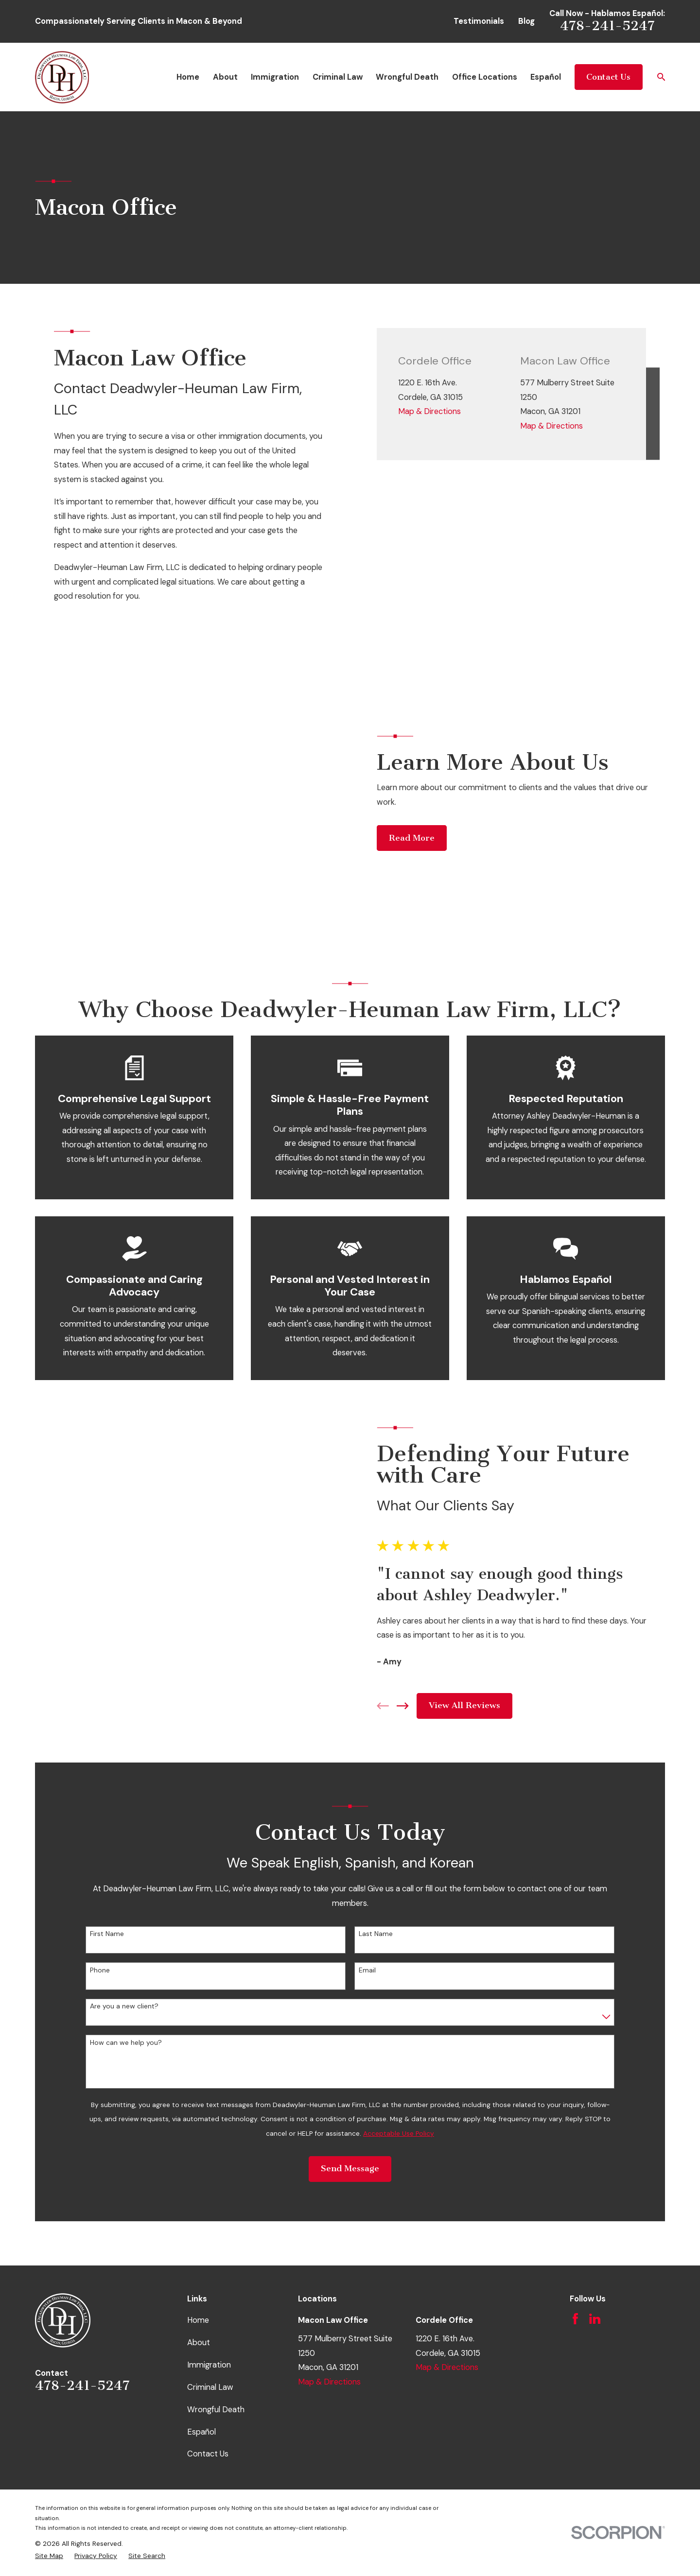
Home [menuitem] (187, 77)
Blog (526, 21)
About (198, 2173)
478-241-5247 (607, 26)
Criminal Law (210, 2217)
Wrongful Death (216, 2239)
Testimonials (479, 21)
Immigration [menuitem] (275, 77)
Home (198, 2150)
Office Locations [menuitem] (484, 77)
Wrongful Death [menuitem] (407, 77)
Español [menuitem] (545, 77)
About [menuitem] (225, 77)
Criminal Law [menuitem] (338, 77)
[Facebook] (575, 2149)
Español (201, 2262)
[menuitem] (49, 2386)
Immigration (209, 2195)
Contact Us (608, 77)
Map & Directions (429, 411)
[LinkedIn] (594, 2149)
